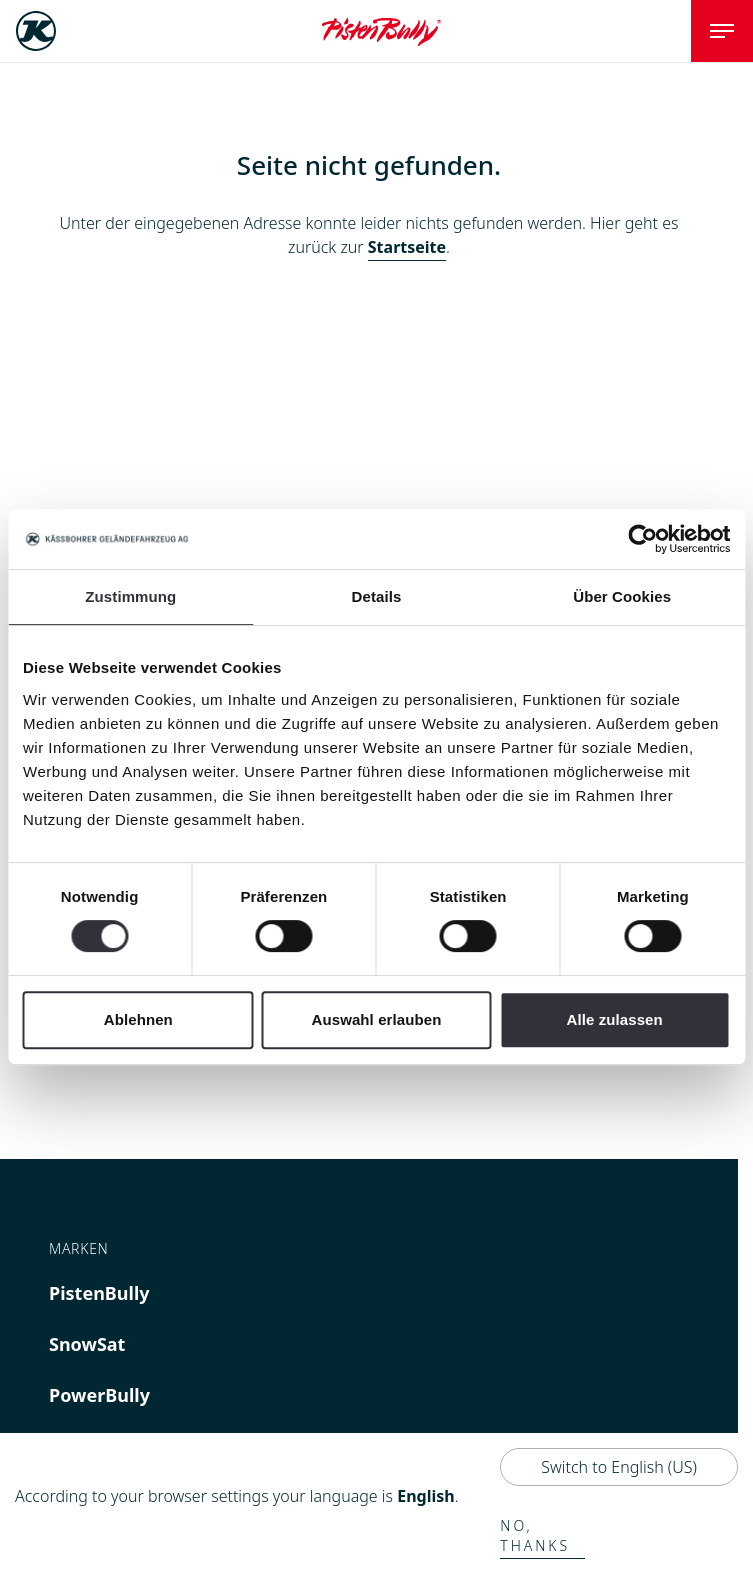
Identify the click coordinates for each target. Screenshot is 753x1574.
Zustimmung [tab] (130, 596)
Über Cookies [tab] (622, 596)
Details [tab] (377, 596)
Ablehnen (138, 1019)
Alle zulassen (614, 1019)
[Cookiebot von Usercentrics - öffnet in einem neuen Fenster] (642, 539)
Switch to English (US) (619, 1467)
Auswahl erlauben (377, 1019)
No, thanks (535, 1535)
